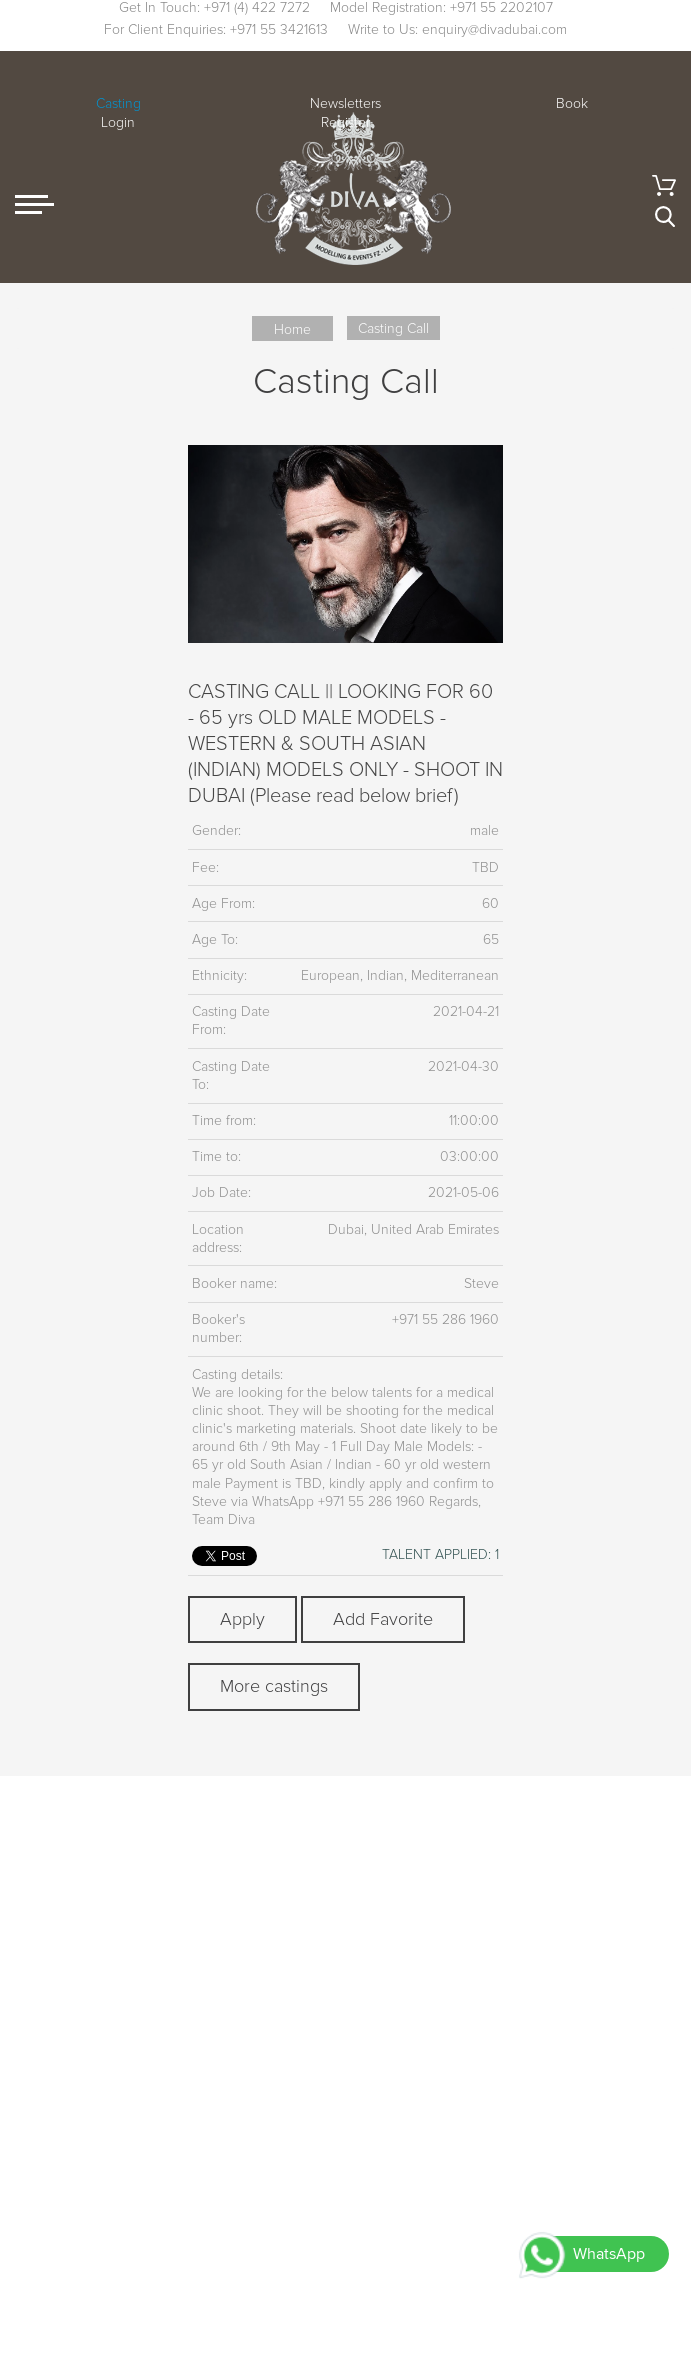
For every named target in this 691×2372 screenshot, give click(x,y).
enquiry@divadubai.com (494, 29)
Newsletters (345, 103)
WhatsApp (609, 2254)
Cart (664, 185)
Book (572, 103)
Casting (118, 103)
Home (292, 329)
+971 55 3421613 (279, 29)
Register (345, 122)
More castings (274, 1686)
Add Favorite (383, 1619)
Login (118, 122)
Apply (242, 1619)
